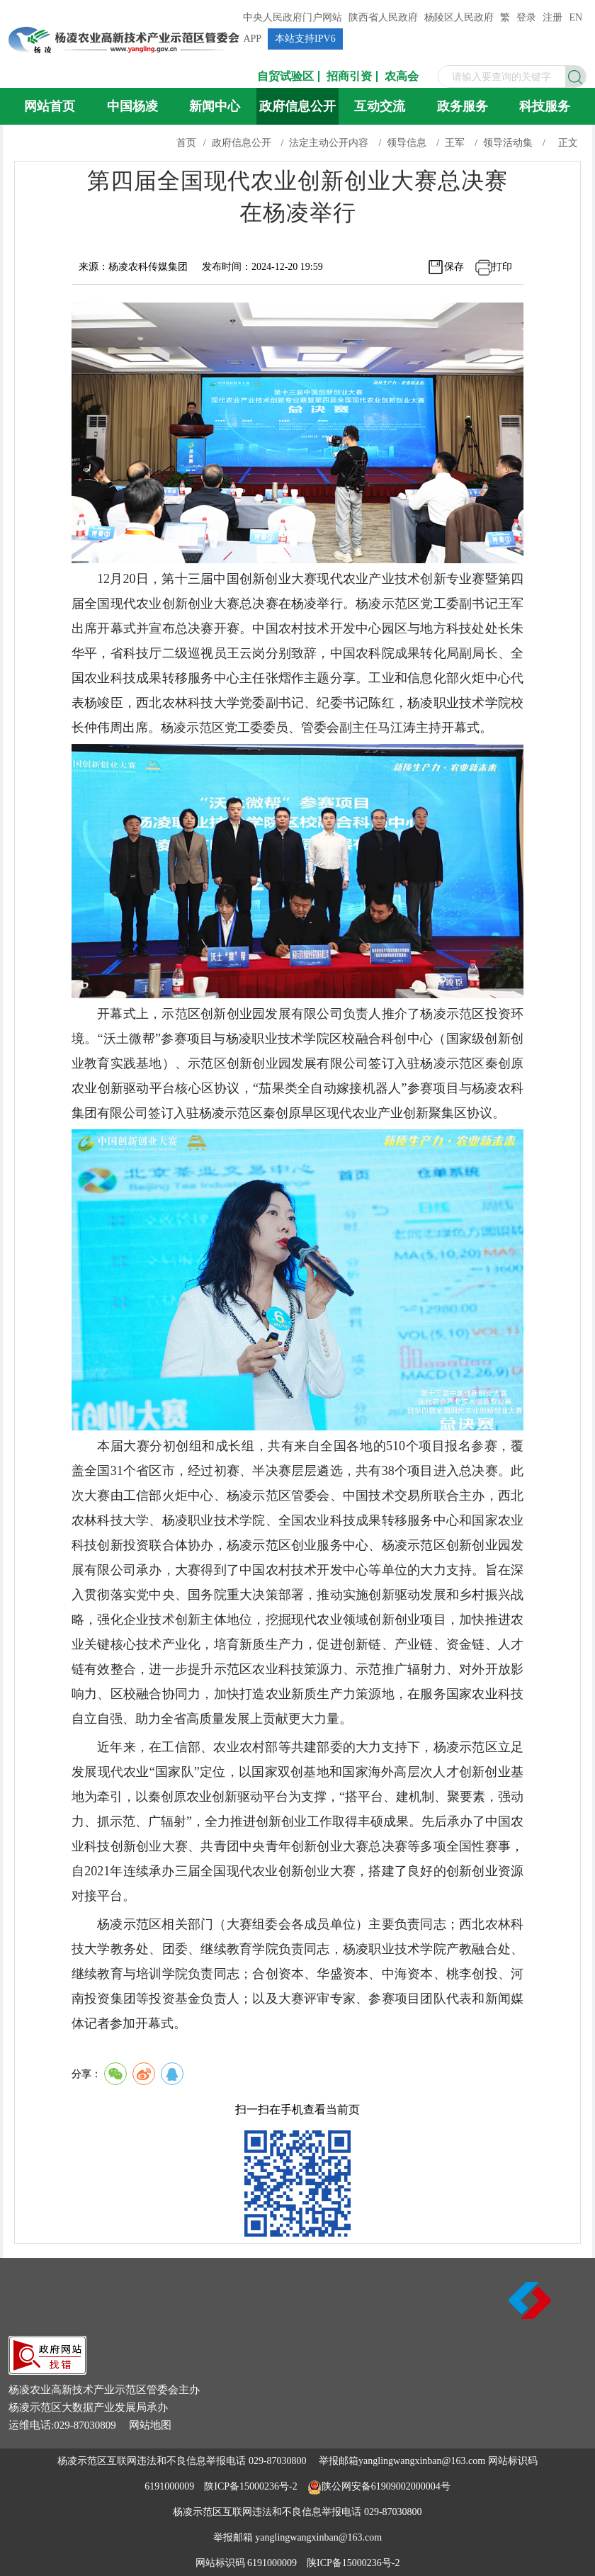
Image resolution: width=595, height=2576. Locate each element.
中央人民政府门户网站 (292, 17)
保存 (454, 266)
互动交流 (379, 106)
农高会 (402, 76)
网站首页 (49, 106)
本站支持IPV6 (305, 38)
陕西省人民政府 (383, 17)
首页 (186, 142)
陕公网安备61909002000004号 (386, 2486)
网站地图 (150, 2425)
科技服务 (544, 106)
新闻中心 (214, 106)
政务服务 (462, 106)
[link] (47, 2371)
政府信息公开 (297, 106)
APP (252, 38)
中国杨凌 (132, 106)
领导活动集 (508, 142)
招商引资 (349, 76)
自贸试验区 (285, 76)
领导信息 (406, 142)
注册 (552, 17)
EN (575, 17)
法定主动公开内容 (328, 142)
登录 (526, 17)
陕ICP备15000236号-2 (250, 2486)
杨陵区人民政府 (459, 17)
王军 (455, 142)
